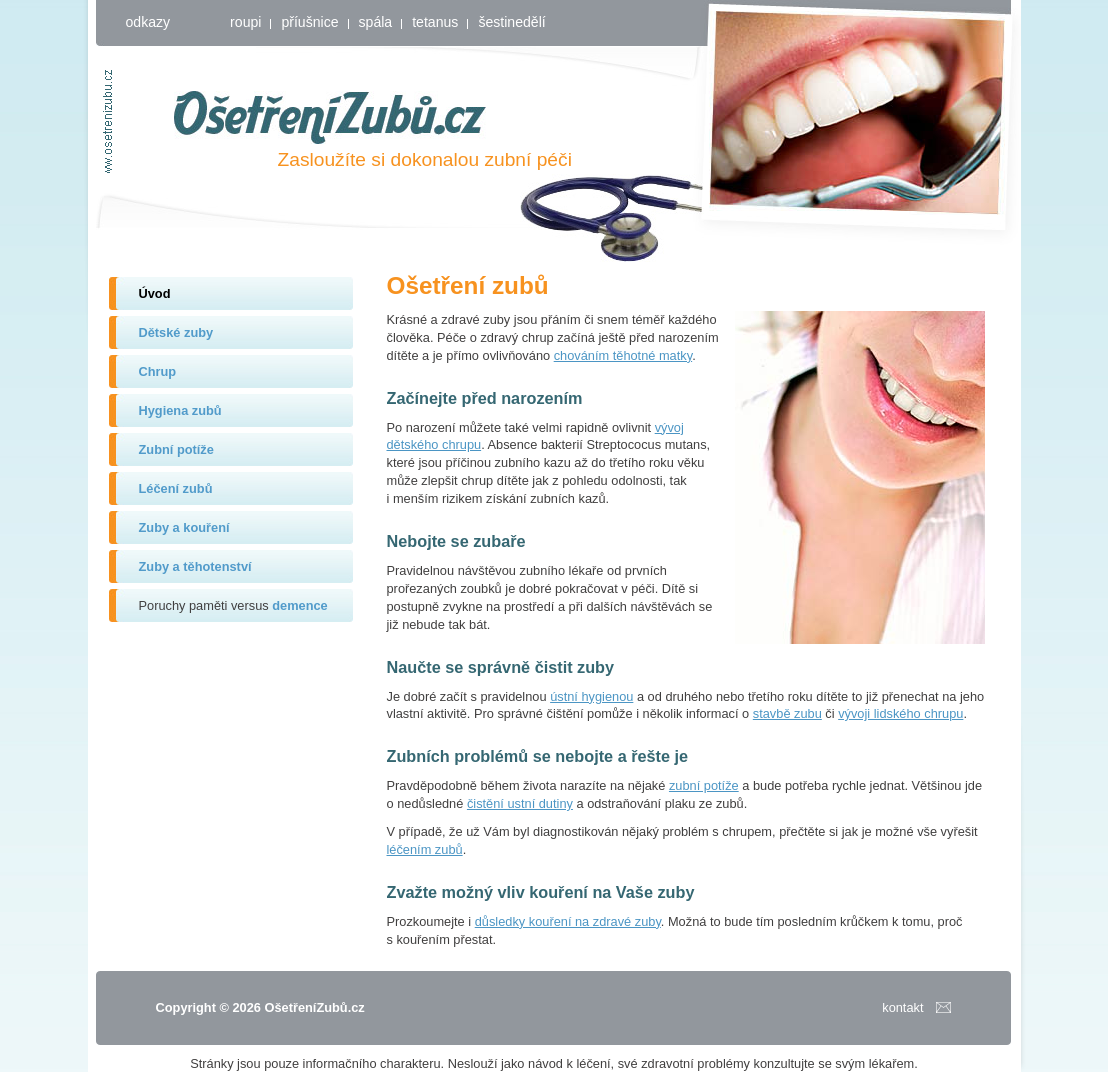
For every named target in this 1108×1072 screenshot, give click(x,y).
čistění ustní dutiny (520, 803)
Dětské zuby (176, 332)
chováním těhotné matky (623, 355)
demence (299, 605)
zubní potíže (704, 785)
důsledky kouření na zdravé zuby (568, 921)
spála (376, 22)
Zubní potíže (176, 449)
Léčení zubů (176, 488)
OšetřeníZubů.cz (330, 117)
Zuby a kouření (184, 527)
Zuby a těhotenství (195, 566)
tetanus (435, 22)
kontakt (902, 1007)
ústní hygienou (591, 696)
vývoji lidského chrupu (900, 713)
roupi (245, 22)
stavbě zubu (787, 713)
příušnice (309, 22)
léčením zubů (425, 849)
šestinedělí (511, 22)
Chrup (158, 371)
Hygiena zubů (180, 410)
